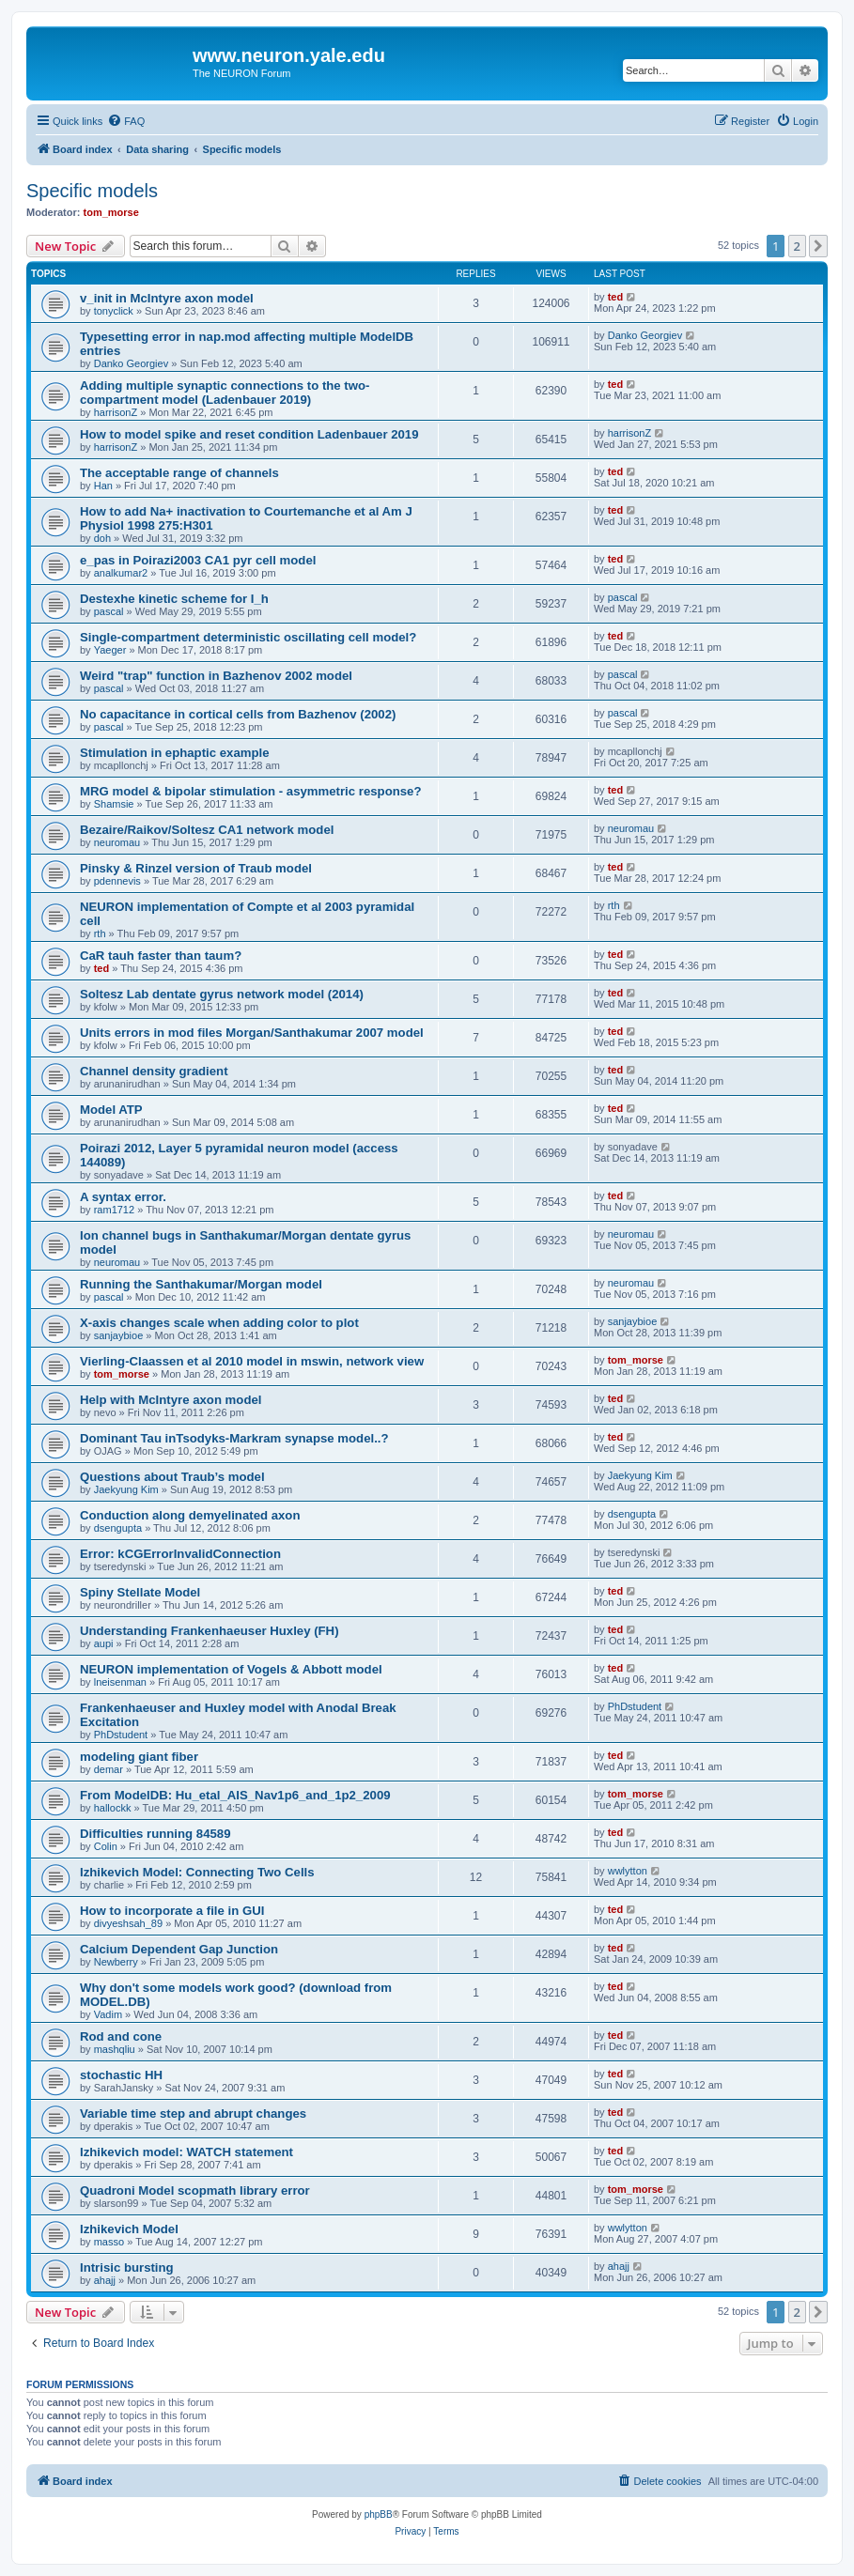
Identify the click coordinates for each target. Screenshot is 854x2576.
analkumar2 (121, 572)
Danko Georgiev (131, 363)
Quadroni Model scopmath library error (195, 2190)
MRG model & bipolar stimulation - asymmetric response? (250, 791)
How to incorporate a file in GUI (172, 1911)
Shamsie (114, 804)
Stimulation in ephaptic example (175, 753)
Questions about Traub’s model (172, 1477)
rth (100, 933)
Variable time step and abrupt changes (193, 2113)
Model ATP (111, 1110)
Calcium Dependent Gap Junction (179, 1949)
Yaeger (110, 650)
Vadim (108, 2014)
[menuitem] (126, 121)
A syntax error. (123, 1197)
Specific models (92, 190)
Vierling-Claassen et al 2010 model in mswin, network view (252, 1361)
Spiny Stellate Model (140, 1592)
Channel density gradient (154, 1071)
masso (109, 2241)
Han (103, 485)
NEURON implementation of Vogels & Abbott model (231, 1669)
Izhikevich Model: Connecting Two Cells (197, 1872)
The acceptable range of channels (179, 473)
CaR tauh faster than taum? (160, 956)
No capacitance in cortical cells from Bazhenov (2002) (238, 714)
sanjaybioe (119, 1335)
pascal (109, 611)
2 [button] (797, 246)
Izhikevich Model (129, 2229)
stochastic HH (121, 2075)
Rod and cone (121, 2036)
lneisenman (120, 1682)
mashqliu (114, 2049)
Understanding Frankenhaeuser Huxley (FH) (209, 1631)
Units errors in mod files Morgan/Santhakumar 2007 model (252, 1033)
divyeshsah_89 (128, 1923)
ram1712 (114, 1209)
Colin (105, 1846)
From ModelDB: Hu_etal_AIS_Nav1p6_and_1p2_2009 (235, 1795)
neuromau (117, 842)
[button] (818, 246)
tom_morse (111, 212)
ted (616, 296)
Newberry (116, 1961)
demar (108, 1769)
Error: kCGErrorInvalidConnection (180, 1554)
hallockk (113, 1807)
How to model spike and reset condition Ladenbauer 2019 (249, 434)
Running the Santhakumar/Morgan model (201, 1284)
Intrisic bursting (127, 2267)
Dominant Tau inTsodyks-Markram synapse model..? (234, 1438)
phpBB (379, 2514)
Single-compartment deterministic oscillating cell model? (248, 637)
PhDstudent (121, 1734)
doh (102, 538)
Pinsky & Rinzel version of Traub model (196, 868)
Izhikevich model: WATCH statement (186, 2152)
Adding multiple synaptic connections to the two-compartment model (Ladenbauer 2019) (224, 392)
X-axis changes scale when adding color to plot (219, 1323)
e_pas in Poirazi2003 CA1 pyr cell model (198, 560)
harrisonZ (115, 412)
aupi (104, 1643)
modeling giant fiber (139, 1757)
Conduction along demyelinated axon (190, 1515)
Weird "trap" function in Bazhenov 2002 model (216, 676)
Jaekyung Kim (126, 1489)
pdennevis (117, 881)
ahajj (105, 2280)
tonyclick (113, 310)
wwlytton (627, 1870)
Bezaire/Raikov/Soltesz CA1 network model (207, 830)
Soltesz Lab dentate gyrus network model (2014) (222, 994)
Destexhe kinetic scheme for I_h (174, 599)
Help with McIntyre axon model (170, 1400)
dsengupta (118, 1528)
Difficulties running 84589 (155, 1834)
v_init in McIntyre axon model (167, 298)
